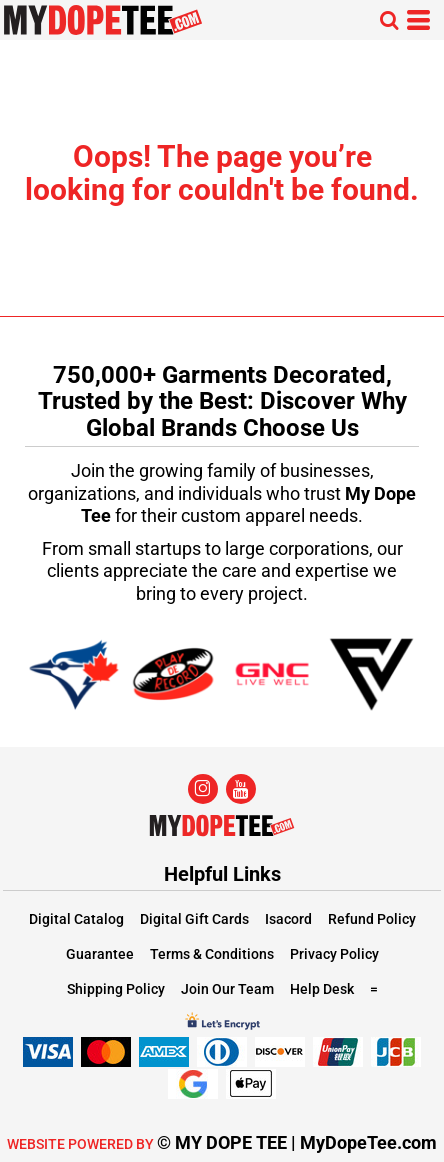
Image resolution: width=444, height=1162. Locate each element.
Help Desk (322, 989)
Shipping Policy (116, 989)
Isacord (288, 919)
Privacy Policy (334, 954)
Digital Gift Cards (194, 919)
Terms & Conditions (212, 954)
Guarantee (100, 954)
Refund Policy (372, 919)
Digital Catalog (76, 919)
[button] (389, 20)
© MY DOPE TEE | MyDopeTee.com (297, 1142)
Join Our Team (227, 989)
